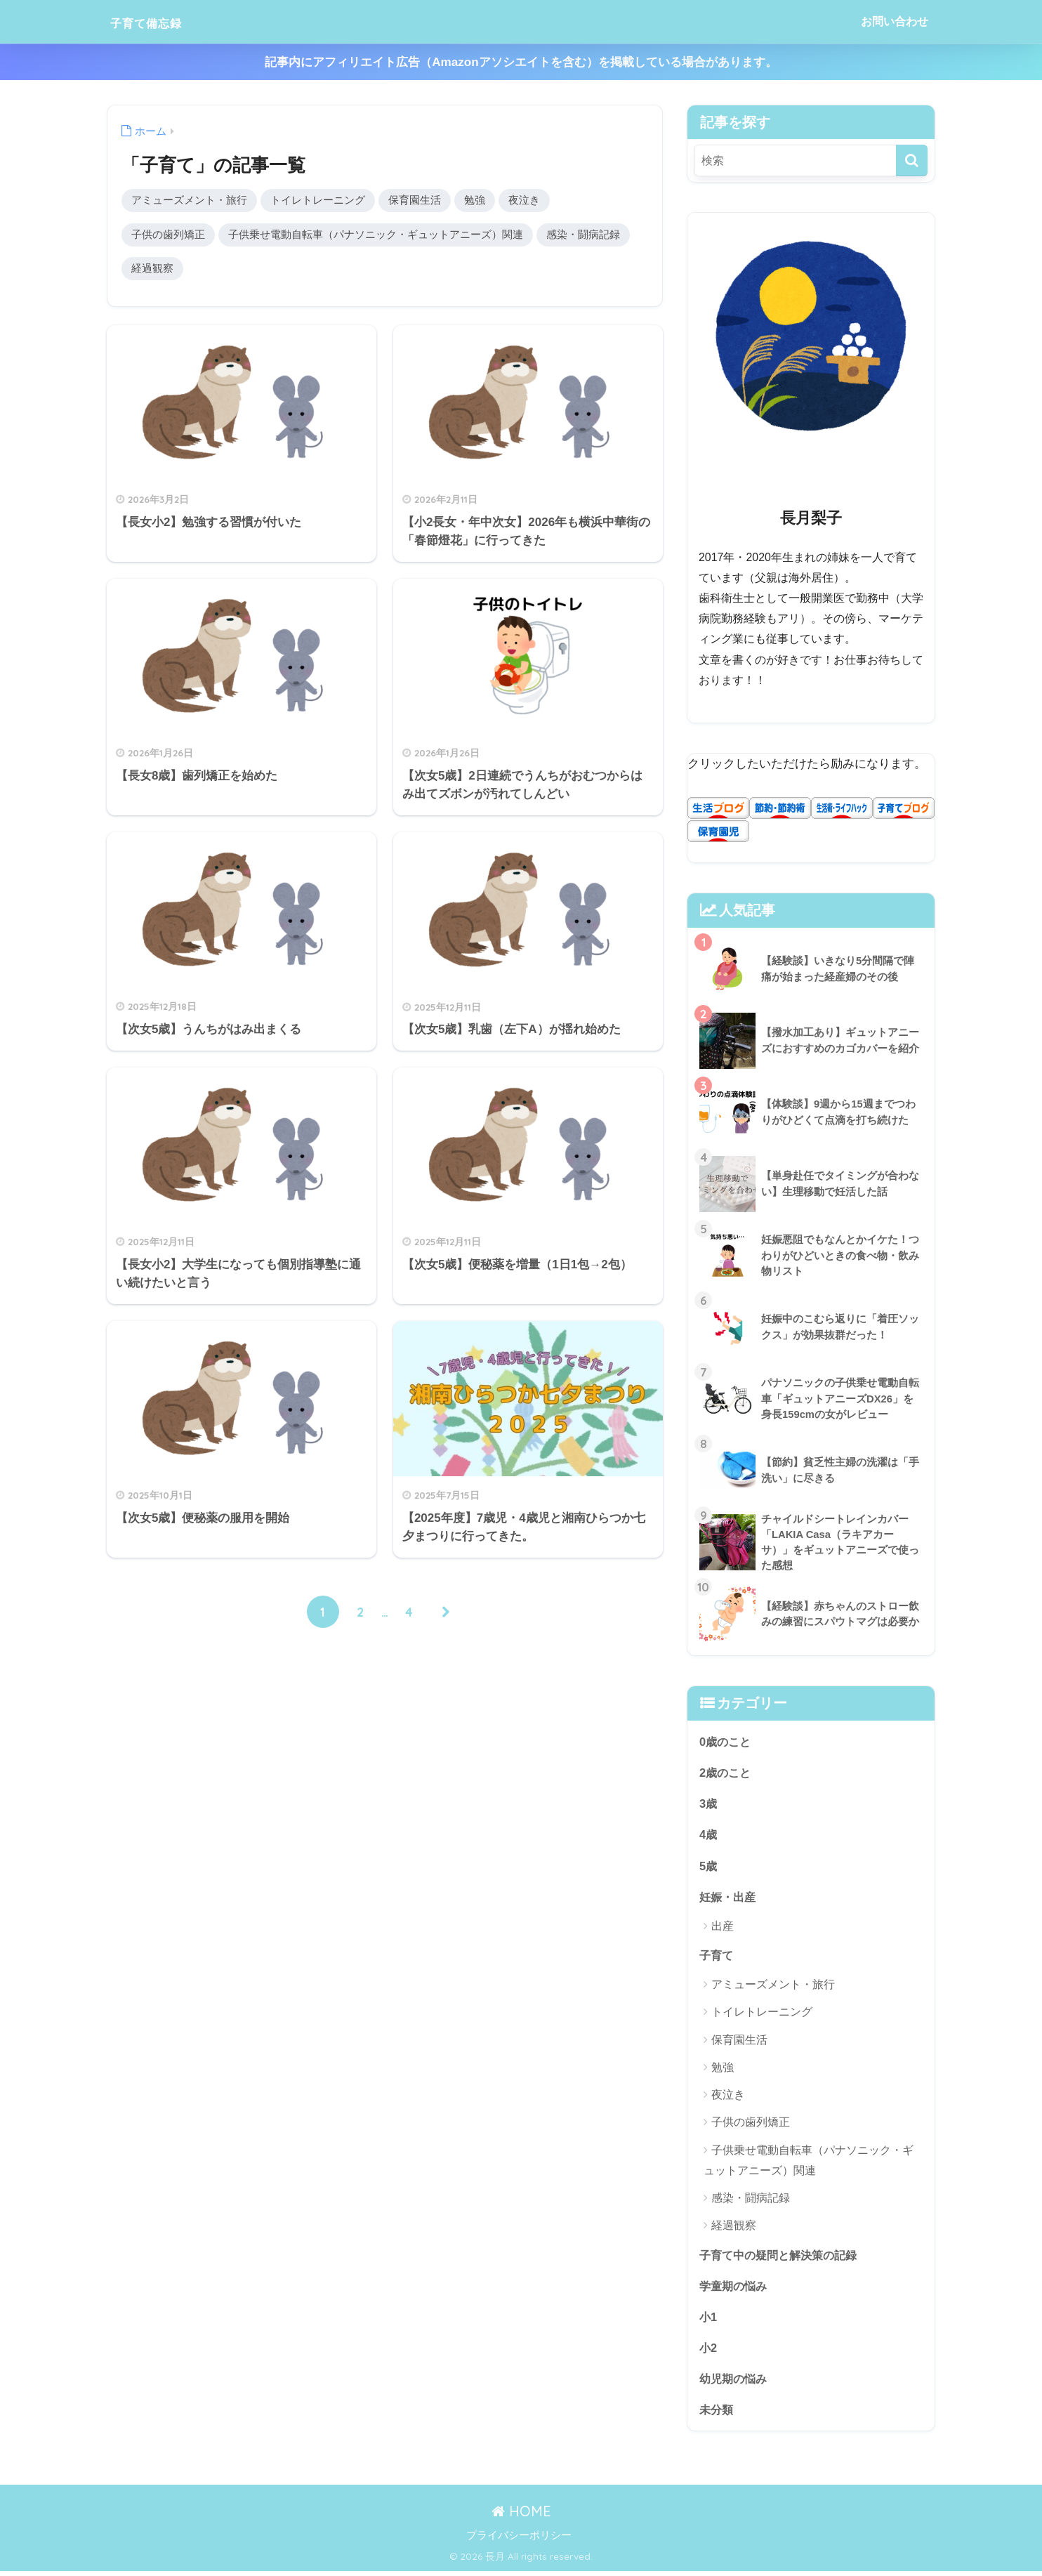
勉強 (474, 200)
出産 (722, 1928)
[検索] (912, 160)
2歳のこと (726, 1773)
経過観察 (152, 270)
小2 (708, 2351)
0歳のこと (726, 1741)
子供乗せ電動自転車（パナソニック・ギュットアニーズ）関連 (375, 236)
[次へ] (446, 1614)
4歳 (708, 1835)
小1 (708, 2320)
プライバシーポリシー (519, 2541)
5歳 (708, 1867)
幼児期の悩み (735, 2382)
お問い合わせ (894, 21)
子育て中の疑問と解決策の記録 (782, 2257)
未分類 (717, 2414)
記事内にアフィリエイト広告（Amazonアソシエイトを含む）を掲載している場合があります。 (521, 62)
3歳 (708, 1804)
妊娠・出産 (729, 1898)
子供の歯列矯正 (168, 236)
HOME (521, 2516)
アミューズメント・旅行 (189, 200)
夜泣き (524, 200)
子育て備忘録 (161, 21)
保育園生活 (414, 200)
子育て (717, 1957)
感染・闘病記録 (583, 236)
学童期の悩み (735, 2288)
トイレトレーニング (317, 200)
